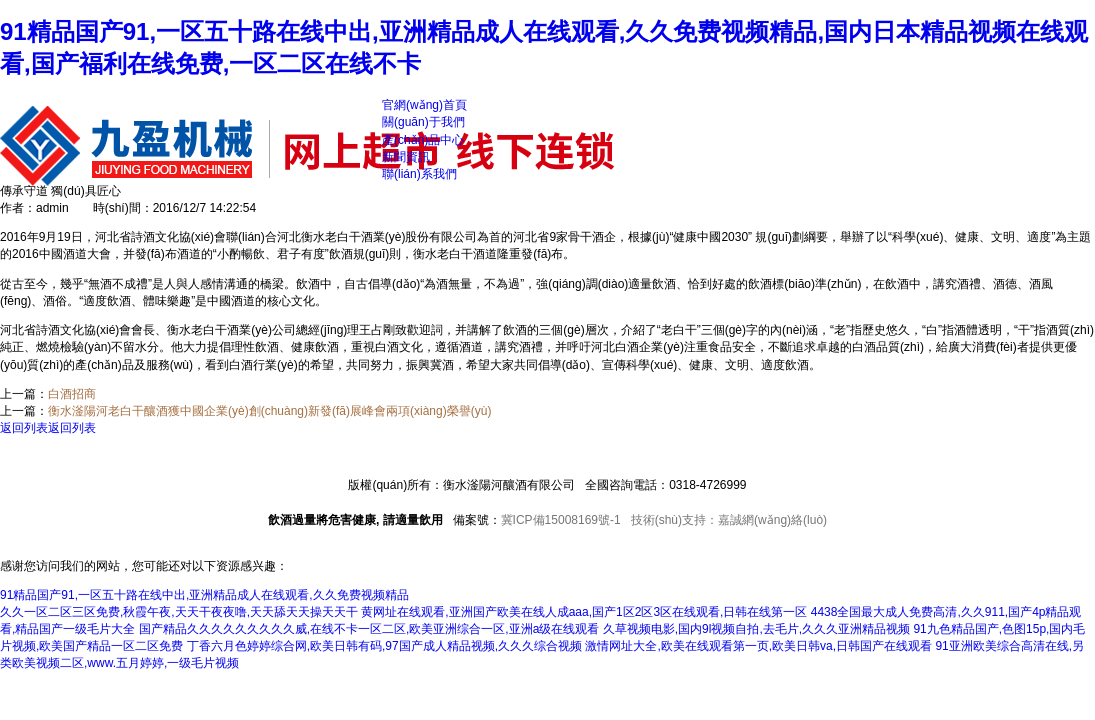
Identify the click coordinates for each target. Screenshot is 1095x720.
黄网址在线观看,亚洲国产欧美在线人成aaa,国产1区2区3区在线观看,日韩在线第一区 (584, 612)
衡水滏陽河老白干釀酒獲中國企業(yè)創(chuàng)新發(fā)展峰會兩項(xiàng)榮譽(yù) (269, 411)
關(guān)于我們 (423, 122)
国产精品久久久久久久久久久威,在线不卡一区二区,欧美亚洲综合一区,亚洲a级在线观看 (369, 629)
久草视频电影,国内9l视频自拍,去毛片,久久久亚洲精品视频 (756, 629)
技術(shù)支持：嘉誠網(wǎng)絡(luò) (729, 520)
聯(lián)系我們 (419, 174)
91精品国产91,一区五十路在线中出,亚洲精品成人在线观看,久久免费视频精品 (204, 595)
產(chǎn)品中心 (423, 140)
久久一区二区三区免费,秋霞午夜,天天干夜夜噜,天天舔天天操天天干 (179, 612)
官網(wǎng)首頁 (424, 105)
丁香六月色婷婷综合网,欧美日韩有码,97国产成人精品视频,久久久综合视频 (384, 646)
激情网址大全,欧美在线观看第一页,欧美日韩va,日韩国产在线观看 (758, 646)
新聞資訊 (406, 157)
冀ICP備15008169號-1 (561, 520)
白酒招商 (72, 394)
